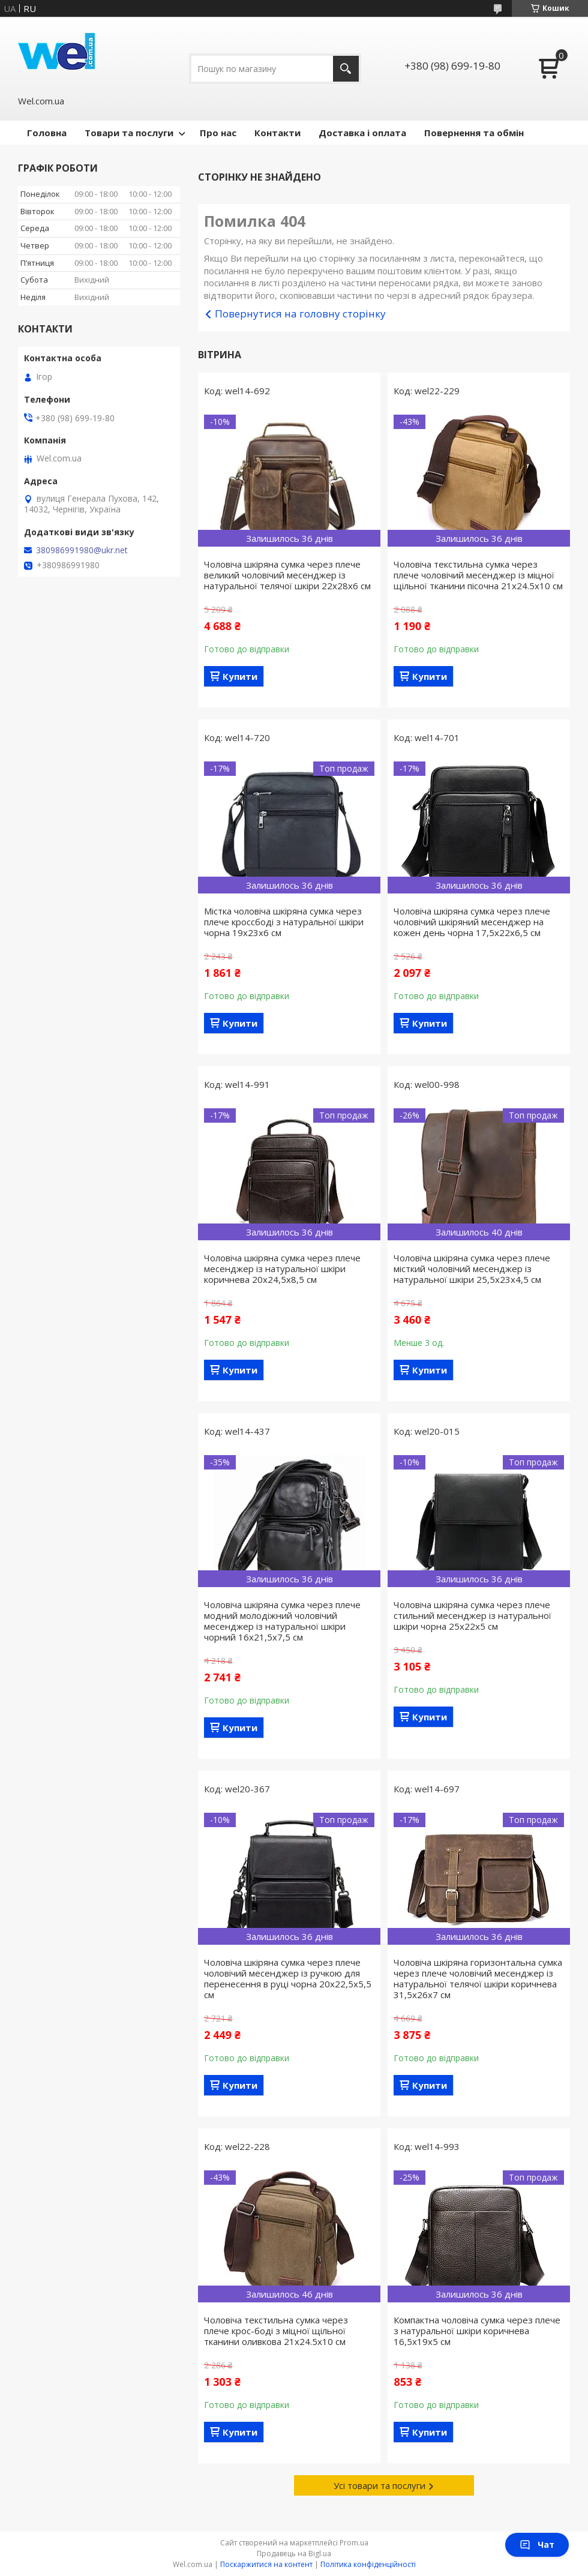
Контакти (277, 133)
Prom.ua (354, 2543)
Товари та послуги (129, 133)
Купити (240, 676)
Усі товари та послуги (379, 2485)
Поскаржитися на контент (266, 2564)
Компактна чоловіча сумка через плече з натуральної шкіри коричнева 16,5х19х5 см (477, 2330)
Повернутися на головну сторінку (300, 313)
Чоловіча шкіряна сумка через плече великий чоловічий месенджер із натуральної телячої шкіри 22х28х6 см (287, 575)
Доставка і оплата (362, 133)
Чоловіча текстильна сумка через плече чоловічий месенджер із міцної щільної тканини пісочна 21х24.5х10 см (478, 575)
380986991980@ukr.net (82, 550)
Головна (47, 133)
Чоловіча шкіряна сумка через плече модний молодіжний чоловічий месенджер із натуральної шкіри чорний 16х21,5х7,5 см (282, 1620)
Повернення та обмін (474, 133)
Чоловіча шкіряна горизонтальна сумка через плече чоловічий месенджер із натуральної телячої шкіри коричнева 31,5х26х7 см (478, 1978)
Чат (537, 2544)
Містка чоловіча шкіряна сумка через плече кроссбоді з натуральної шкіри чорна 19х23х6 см (284, 921)
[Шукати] (346, 69)
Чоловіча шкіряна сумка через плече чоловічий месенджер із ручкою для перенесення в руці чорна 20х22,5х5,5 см (287, 1978)
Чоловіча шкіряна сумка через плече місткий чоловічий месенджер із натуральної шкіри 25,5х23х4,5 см (472, 1268)
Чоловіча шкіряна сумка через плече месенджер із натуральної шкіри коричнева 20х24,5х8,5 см (282, 1268)
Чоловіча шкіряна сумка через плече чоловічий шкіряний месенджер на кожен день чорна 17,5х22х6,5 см (472, 921)
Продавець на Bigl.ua (294, 2553)
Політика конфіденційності (368, 2564)
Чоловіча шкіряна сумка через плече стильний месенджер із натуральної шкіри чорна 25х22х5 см (472, 1615)
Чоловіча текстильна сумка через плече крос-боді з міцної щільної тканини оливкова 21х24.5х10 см (276, 2330)
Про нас (218, 133)
